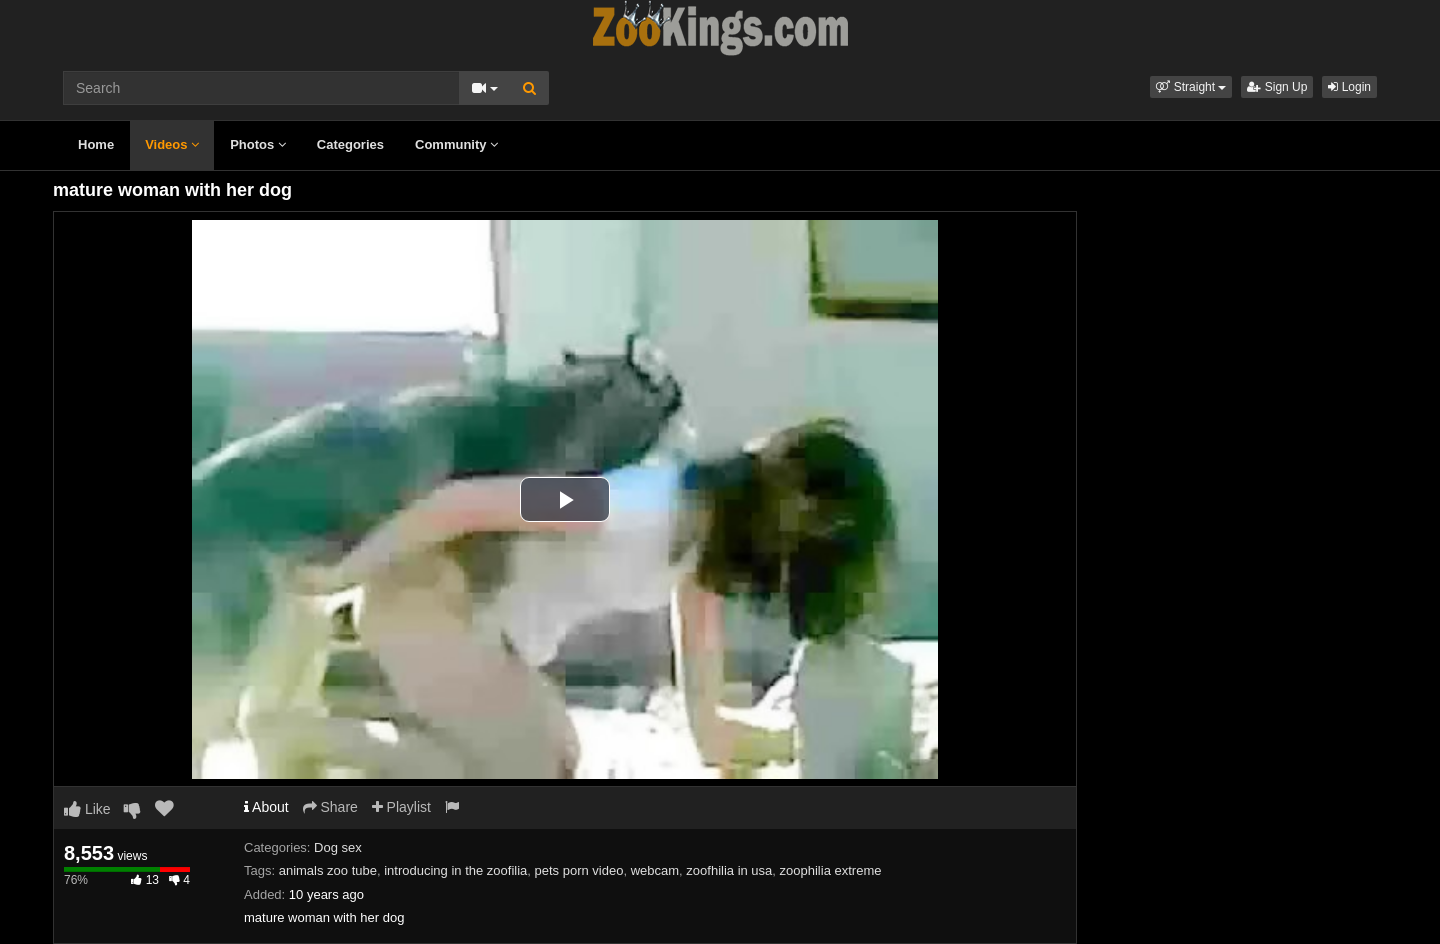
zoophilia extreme (831, 870)
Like (87, 809)
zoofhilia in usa (729, 870)
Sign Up (1277, 87)
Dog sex (338, 847)
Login (1349, 87)
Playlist (401, 807)
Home (96, 144)
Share (330, 807)
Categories (350, 144)
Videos (172, 144)
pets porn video (579, 870)
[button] (1191, 87)
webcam (655, 870)
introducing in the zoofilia (455, 870)
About (266, 807)
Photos (258, 144)
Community (456, 144)
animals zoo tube (328, 870)
